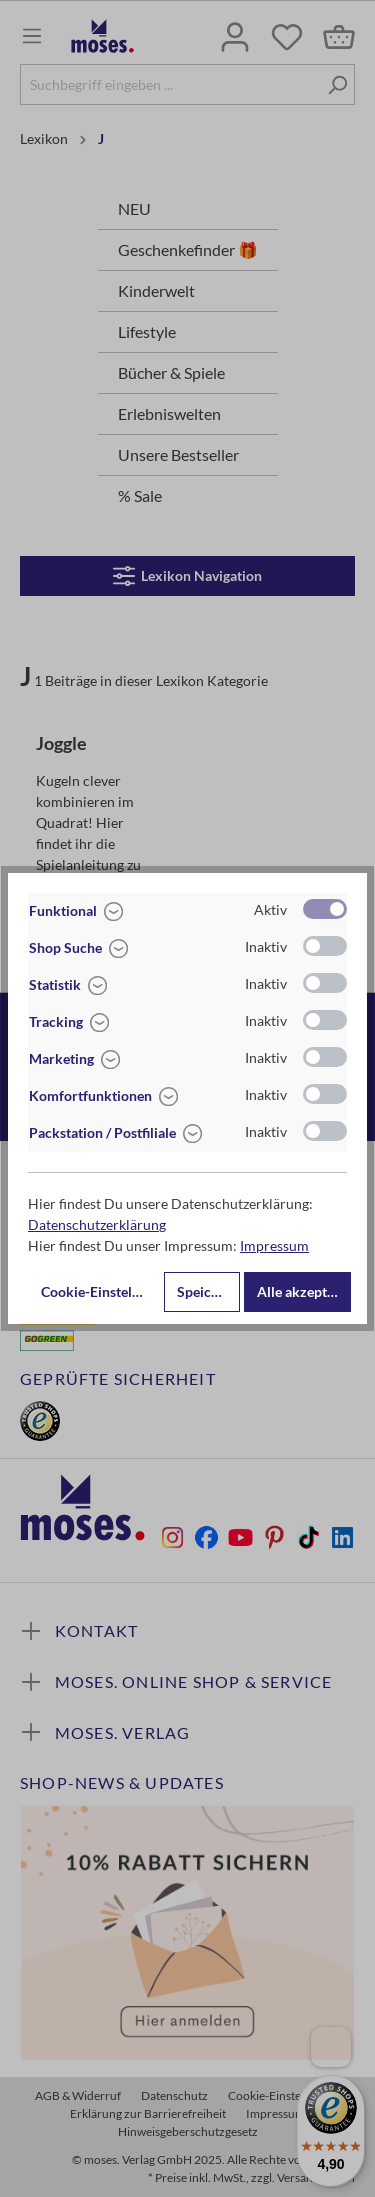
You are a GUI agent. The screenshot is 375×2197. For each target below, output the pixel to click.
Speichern (208, 1291)
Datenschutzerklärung (97, 1224)
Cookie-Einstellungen (100, 1291)
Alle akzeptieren (304, 1291)
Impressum (274, 1245)
